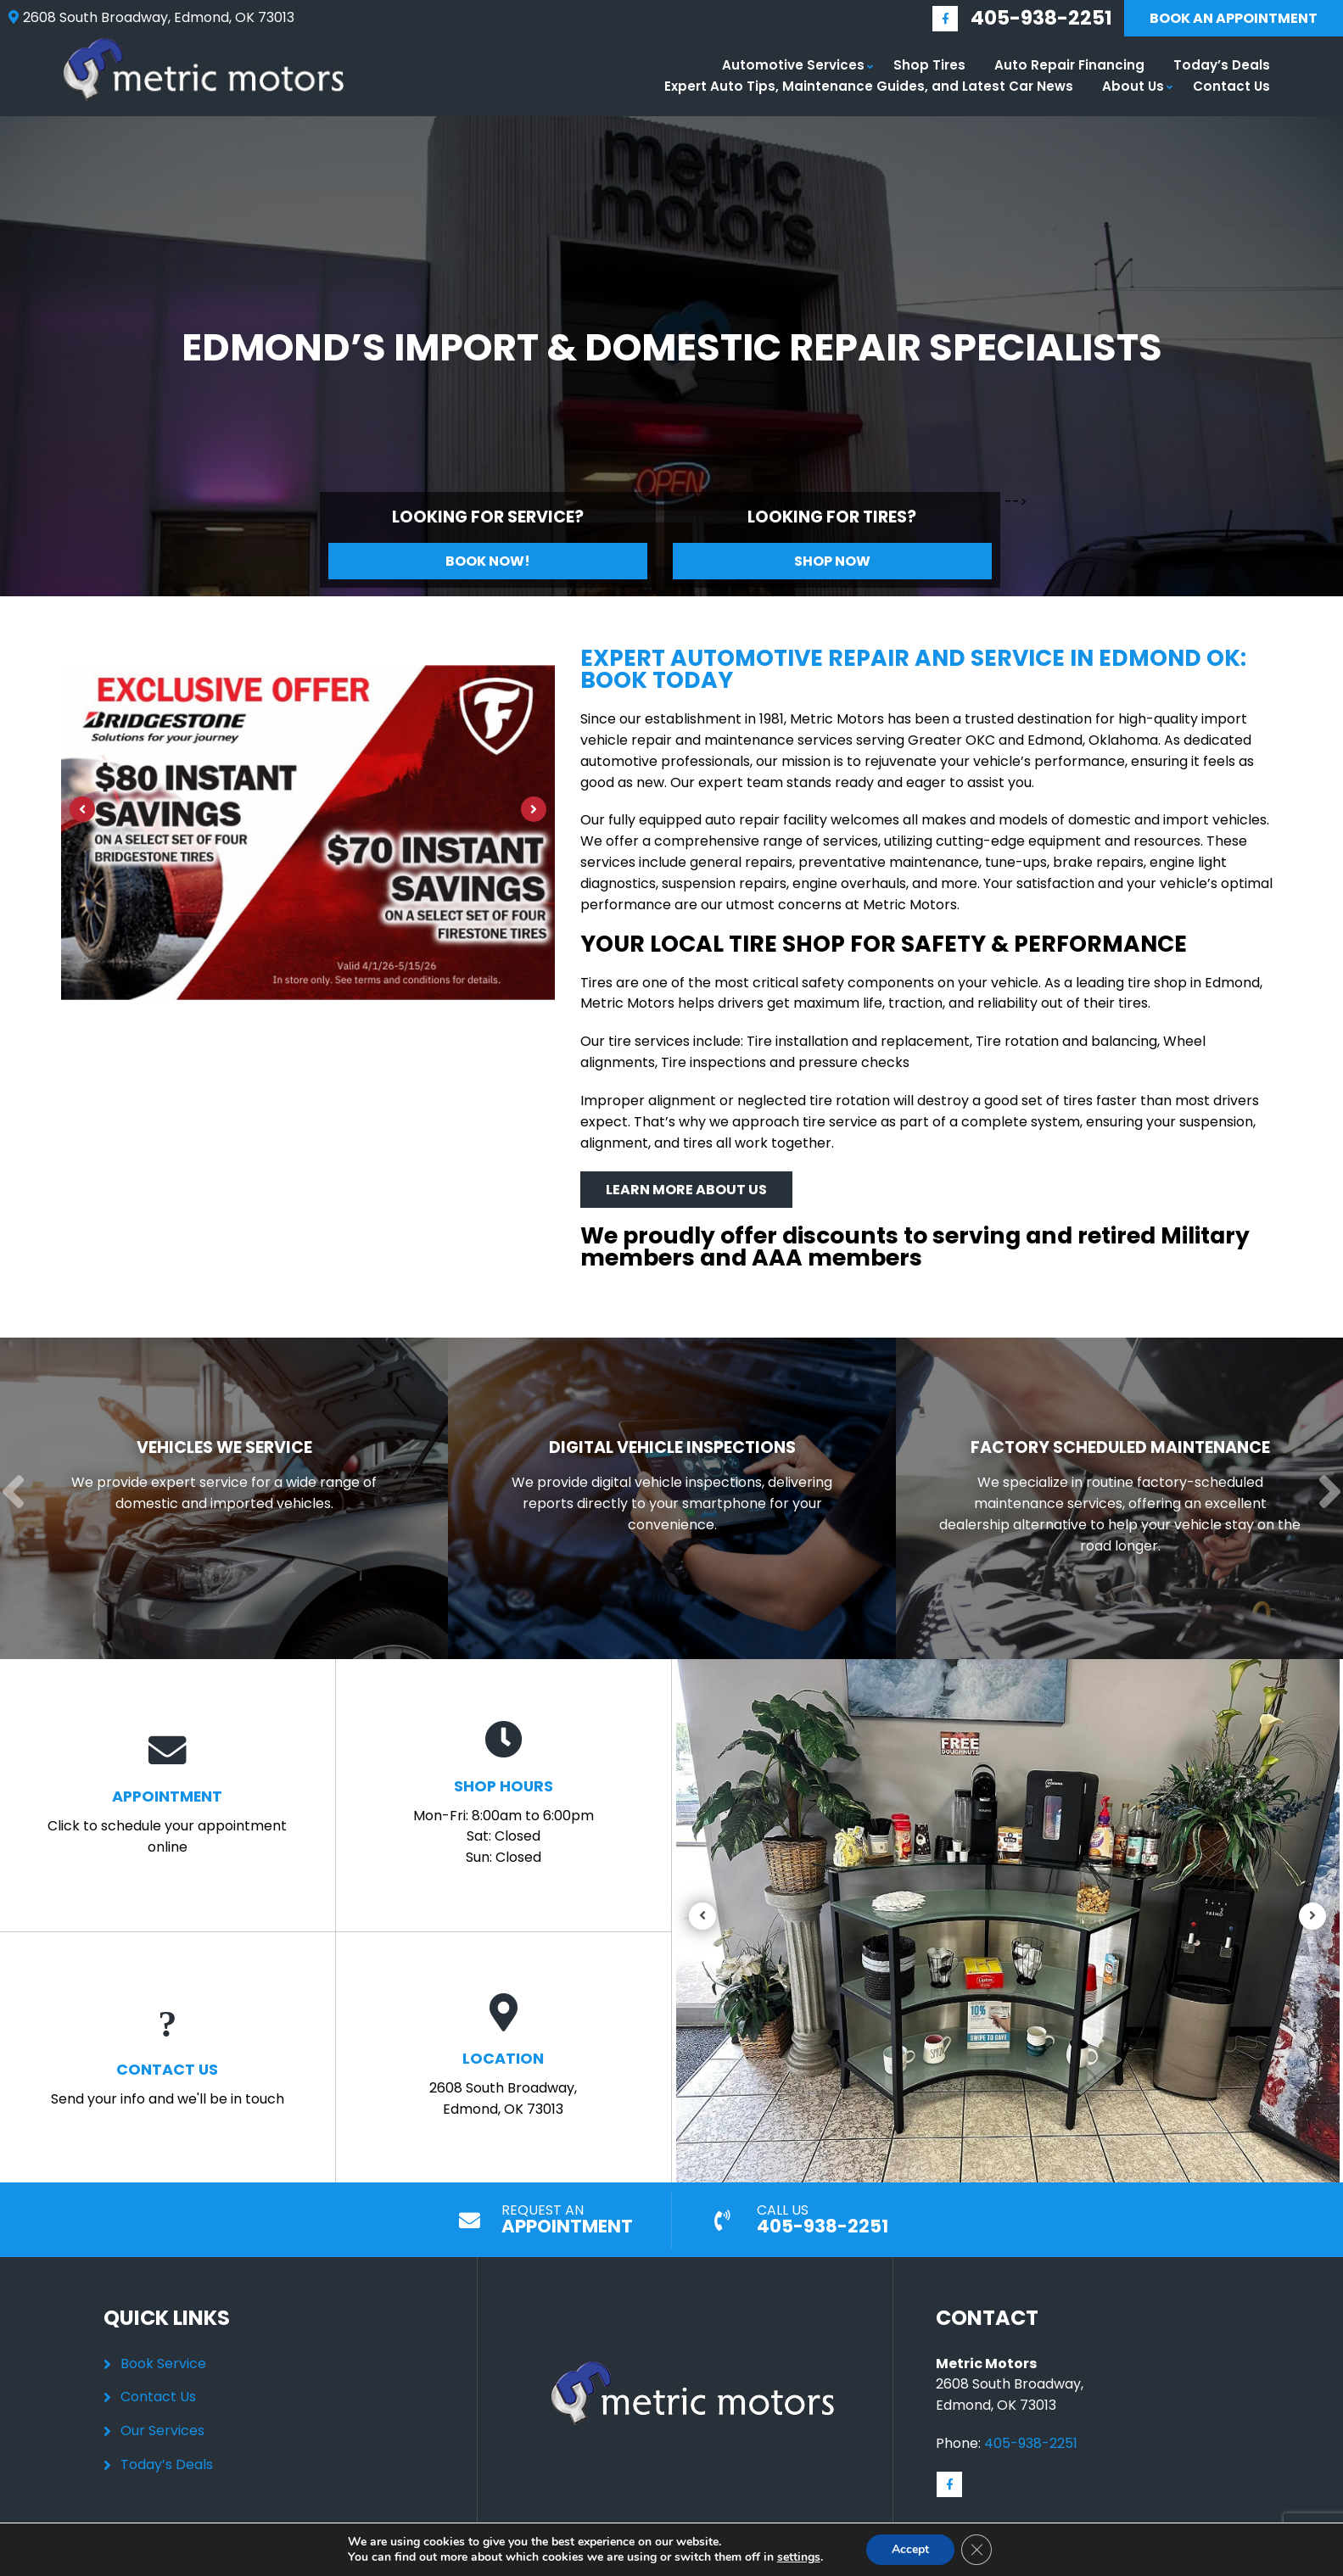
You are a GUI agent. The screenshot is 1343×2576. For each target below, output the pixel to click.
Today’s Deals (1221, 65)
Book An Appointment (1234, 18)
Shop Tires (929, 65)
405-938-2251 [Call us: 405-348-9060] (1041, 17)
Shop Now (832, 561)
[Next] (533, 809)
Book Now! (487, 561)
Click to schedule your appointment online (167, 1794)
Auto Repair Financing (1069, 65)
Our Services (162, 2430)
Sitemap (814, 2566)
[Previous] (82, 809)
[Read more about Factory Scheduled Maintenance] (1111, 1498)
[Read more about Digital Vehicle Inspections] (665, 1498)
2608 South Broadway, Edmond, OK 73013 (503, 2056)
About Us (1133, 86)
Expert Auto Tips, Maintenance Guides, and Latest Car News (868, 86)
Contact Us (1231, 86)
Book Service (163, 2363)
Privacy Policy (736, 2566)
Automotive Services (793, 65)
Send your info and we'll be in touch (167, 2056)
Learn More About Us (686, 1189)
